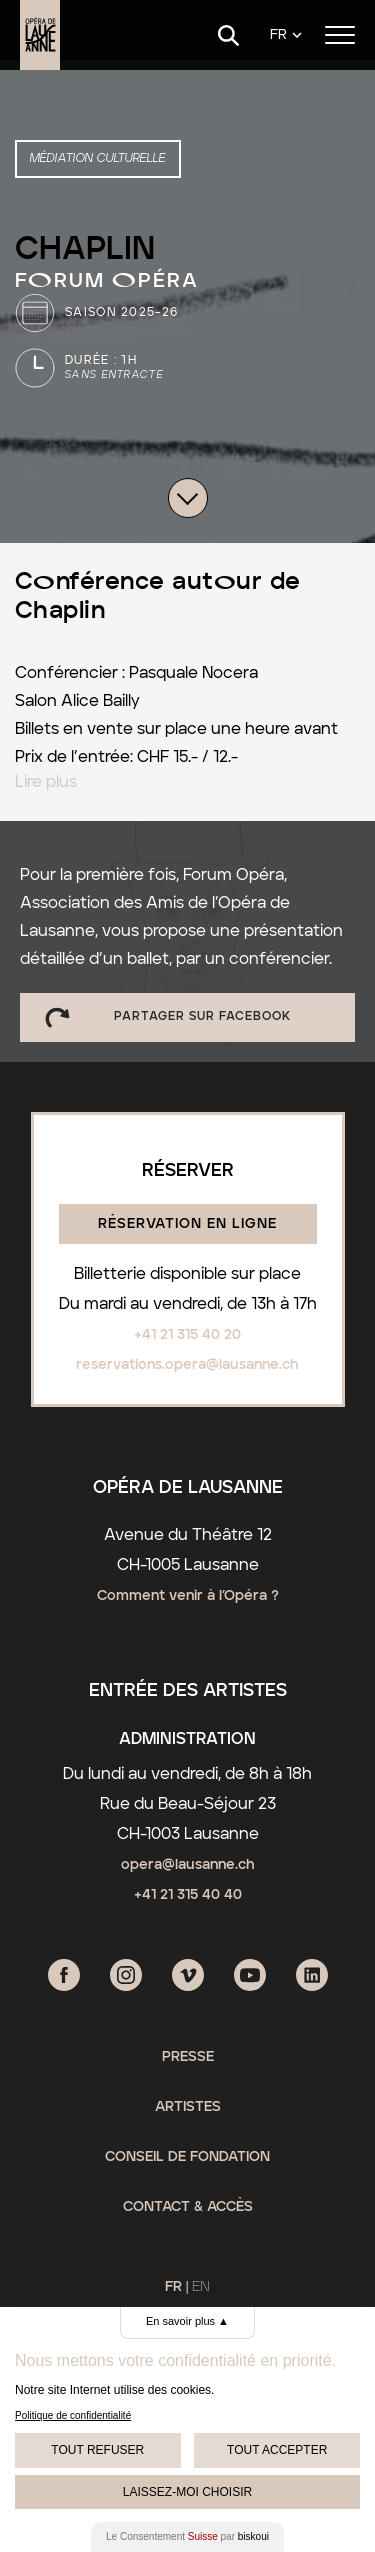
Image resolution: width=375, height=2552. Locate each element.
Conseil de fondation (187, 2157)
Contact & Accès (188, 2207)
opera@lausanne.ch (188, 1865)
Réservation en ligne (187, 1224)
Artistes (188, 2107)
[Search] (228, 35)
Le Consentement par (187, 2536)
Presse (188, 2057)
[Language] (286, 35)
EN (201, 2287)
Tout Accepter (277, 2450)
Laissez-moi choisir (187, 2492)
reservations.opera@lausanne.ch (187, 1365)
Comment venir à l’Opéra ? (188, 1596)
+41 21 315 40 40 (188, 1895)
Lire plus (46, 782)
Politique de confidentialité (73, 2415)
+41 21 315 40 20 (187, 1335)
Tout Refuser (97, 2450)
